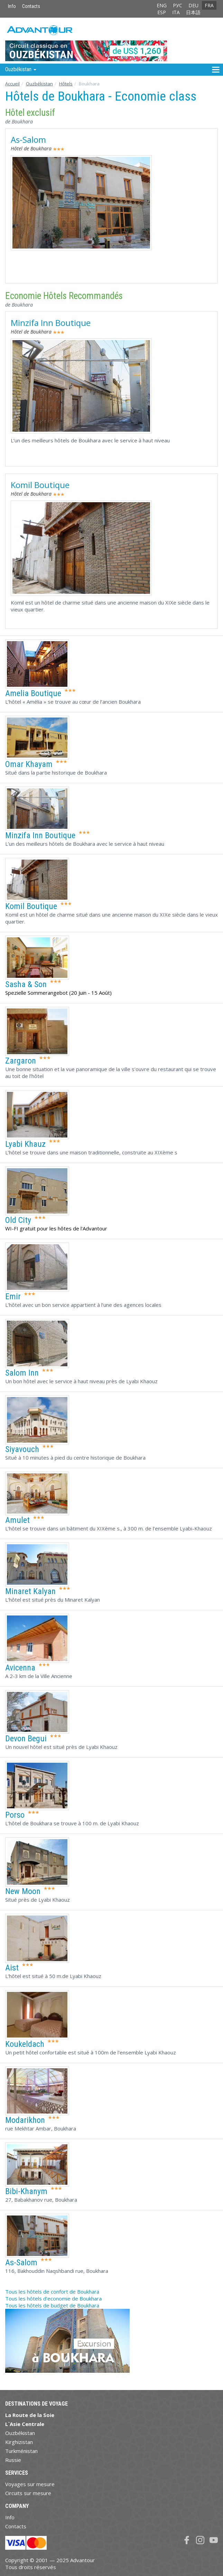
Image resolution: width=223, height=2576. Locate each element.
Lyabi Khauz (25, 1144)
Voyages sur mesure (30, 2484)
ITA (176, 12)
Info (12, 6)
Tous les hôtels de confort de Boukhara (52, 2291)
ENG (162, 5)
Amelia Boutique (33, 693)
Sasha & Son (26, 984)
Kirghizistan (19, 2441)
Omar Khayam (29, 764)
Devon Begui (26, 1738)
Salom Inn (22, 1373)
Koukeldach (24, 2044)
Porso (15, 1815)
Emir (13, 1296)
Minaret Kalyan (30, 1591)
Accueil (12, 84)
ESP (161, 12)
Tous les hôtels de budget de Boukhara (52, 2305)
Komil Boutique (40, 484)
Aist (12, 1968)
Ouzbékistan (39, 84)
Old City (18, 1220)
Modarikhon (25, 2120)
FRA (209, 5)
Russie (13, 2459)
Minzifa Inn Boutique (51, 322)
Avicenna (20, 1668)
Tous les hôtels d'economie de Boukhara (53, 2298)
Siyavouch (22, 1449)
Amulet (17, 1520)
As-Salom (28, 139)
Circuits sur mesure (28, 2493)
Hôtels (66, 84)
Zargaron (20, 1061)
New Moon (22, 1891)
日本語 (193, 12)
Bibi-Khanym (26, 2191)
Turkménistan (21, 2450)
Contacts (31, 6)
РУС (177, 5)
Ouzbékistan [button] (20, 69)
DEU (193, 5)
